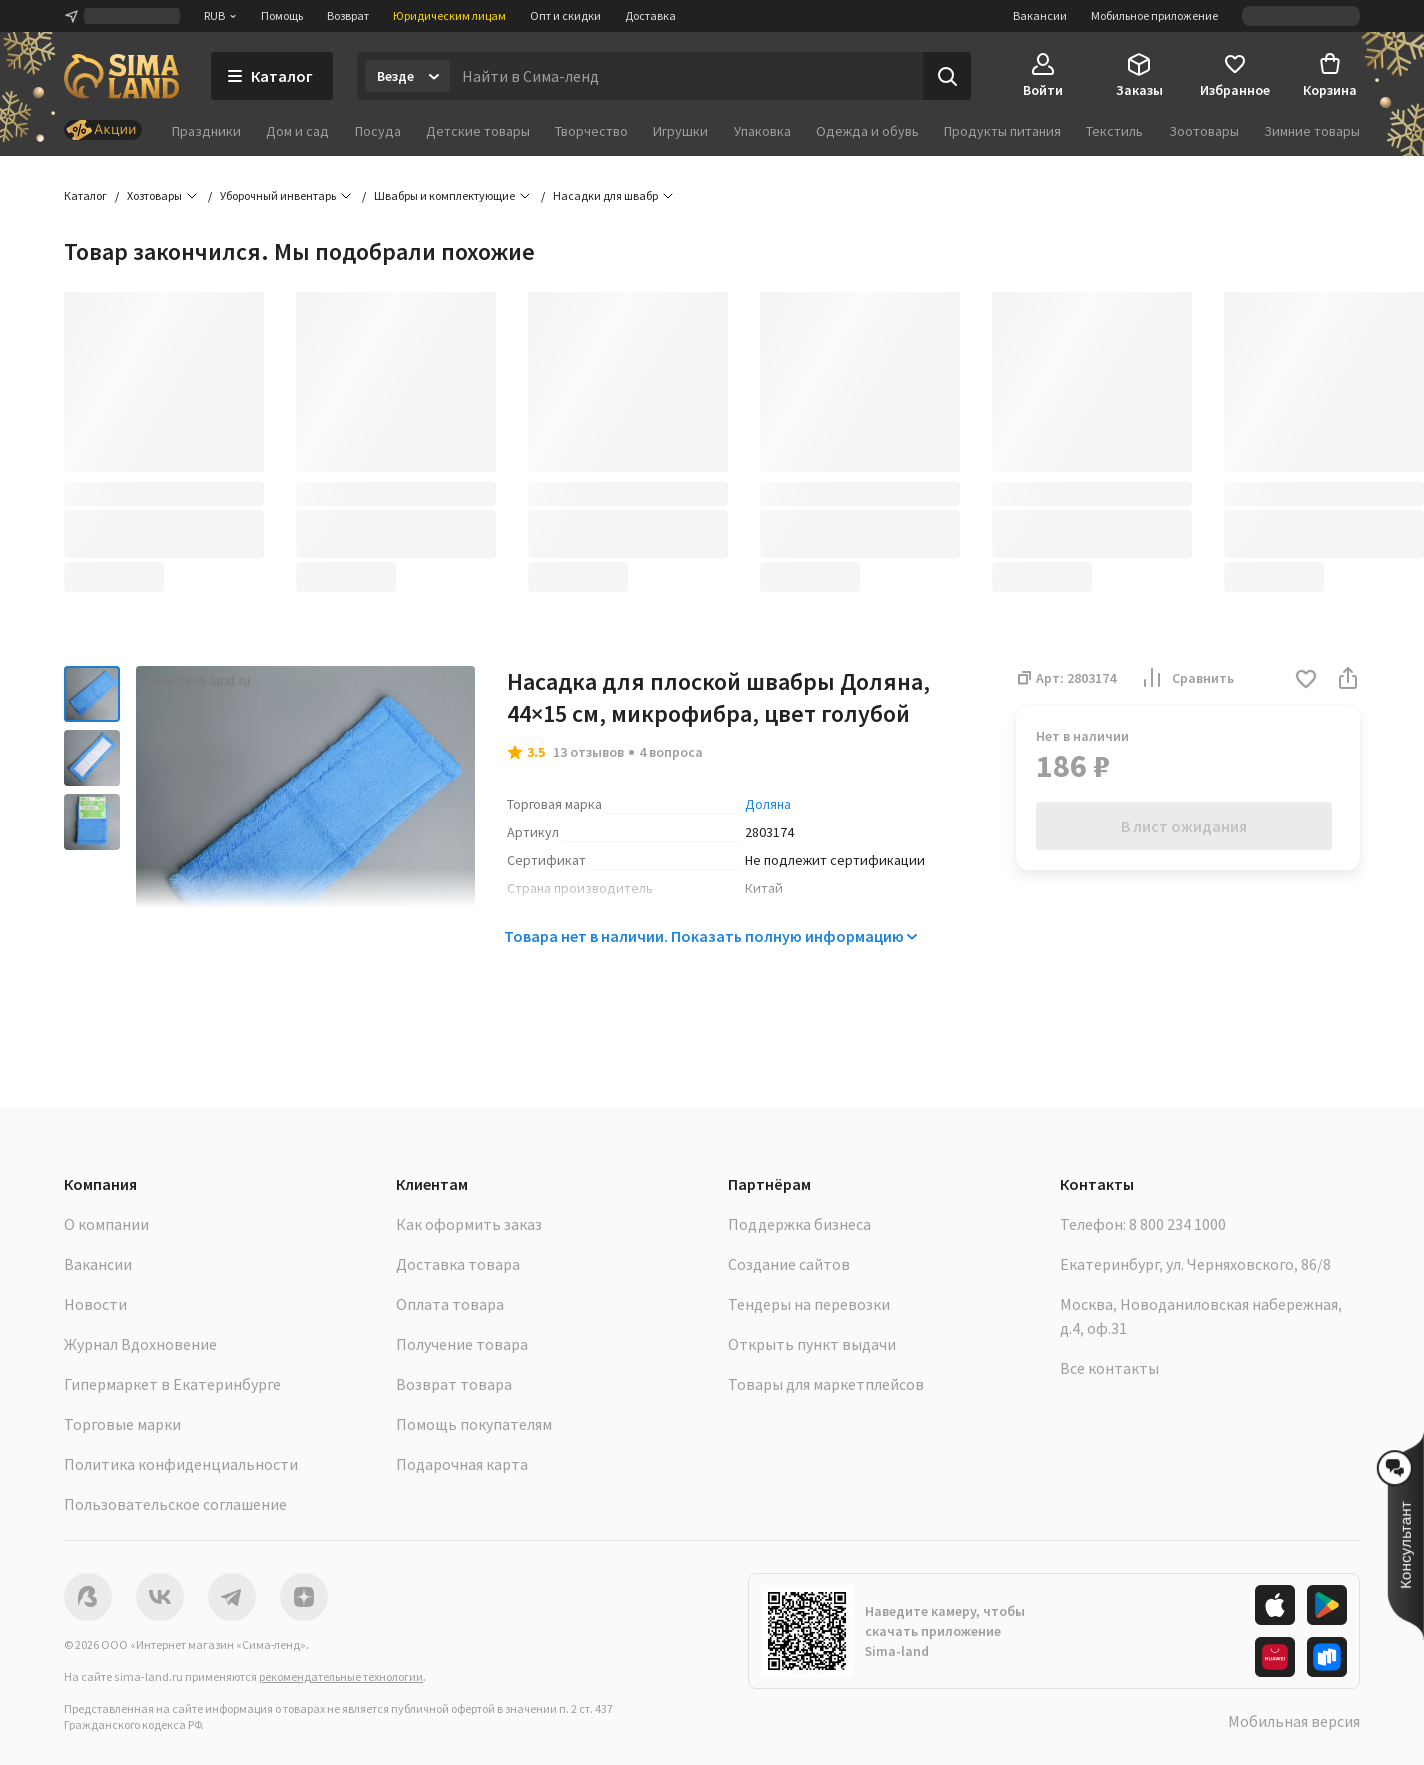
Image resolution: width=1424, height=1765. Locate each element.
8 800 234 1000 (1177, 1224)
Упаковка (762, 131)
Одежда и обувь (867, 131)
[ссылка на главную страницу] (121, 76)
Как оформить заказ (469, 1224)
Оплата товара (450, 1304)
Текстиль (1114, 131)
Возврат (348, 15)
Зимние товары (1312, 131)
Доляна (768, 804)
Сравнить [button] (1187, 678)
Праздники (206, 131)
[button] (1306, 680)
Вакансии (1040, 15)
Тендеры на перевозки (809, 1304)
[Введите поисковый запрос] (686, 76)
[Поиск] (947, 76)
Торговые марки (122, 1424)
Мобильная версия (1294, 1721)
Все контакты (1109, 1368)
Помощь (282, 15)
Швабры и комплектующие (444, 195)
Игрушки (680, 131)
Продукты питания (1002, 131)
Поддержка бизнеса (799, 1224)
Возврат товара (454, 1384)
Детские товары (478, 131)
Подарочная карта (462, 1464)
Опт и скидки (565, 15)
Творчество (591, 131)
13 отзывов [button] (588, 752)
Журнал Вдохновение (140, 1344)
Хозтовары (154, 195)
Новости (95, 1304)
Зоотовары (1204, 131)
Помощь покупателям (474, 1424)
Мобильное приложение (1154, 15)
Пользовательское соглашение (175, 1504)
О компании (106, 1224)
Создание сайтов (789, 1264)
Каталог (85, 195)
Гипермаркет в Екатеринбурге (172, 1384)
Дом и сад (297, 131)
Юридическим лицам (449, 15)
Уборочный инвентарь (278, 195)
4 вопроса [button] (671, 752)
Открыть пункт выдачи (812, 1344)
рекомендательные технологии (341, 1676)
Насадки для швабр (605, 195)
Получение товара (462, 1344)
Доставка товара (458, 1264)
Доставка (650, 15)
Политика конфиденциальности (181, 1464)
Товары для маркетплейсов (826, 1384)
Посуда (378, 131)
